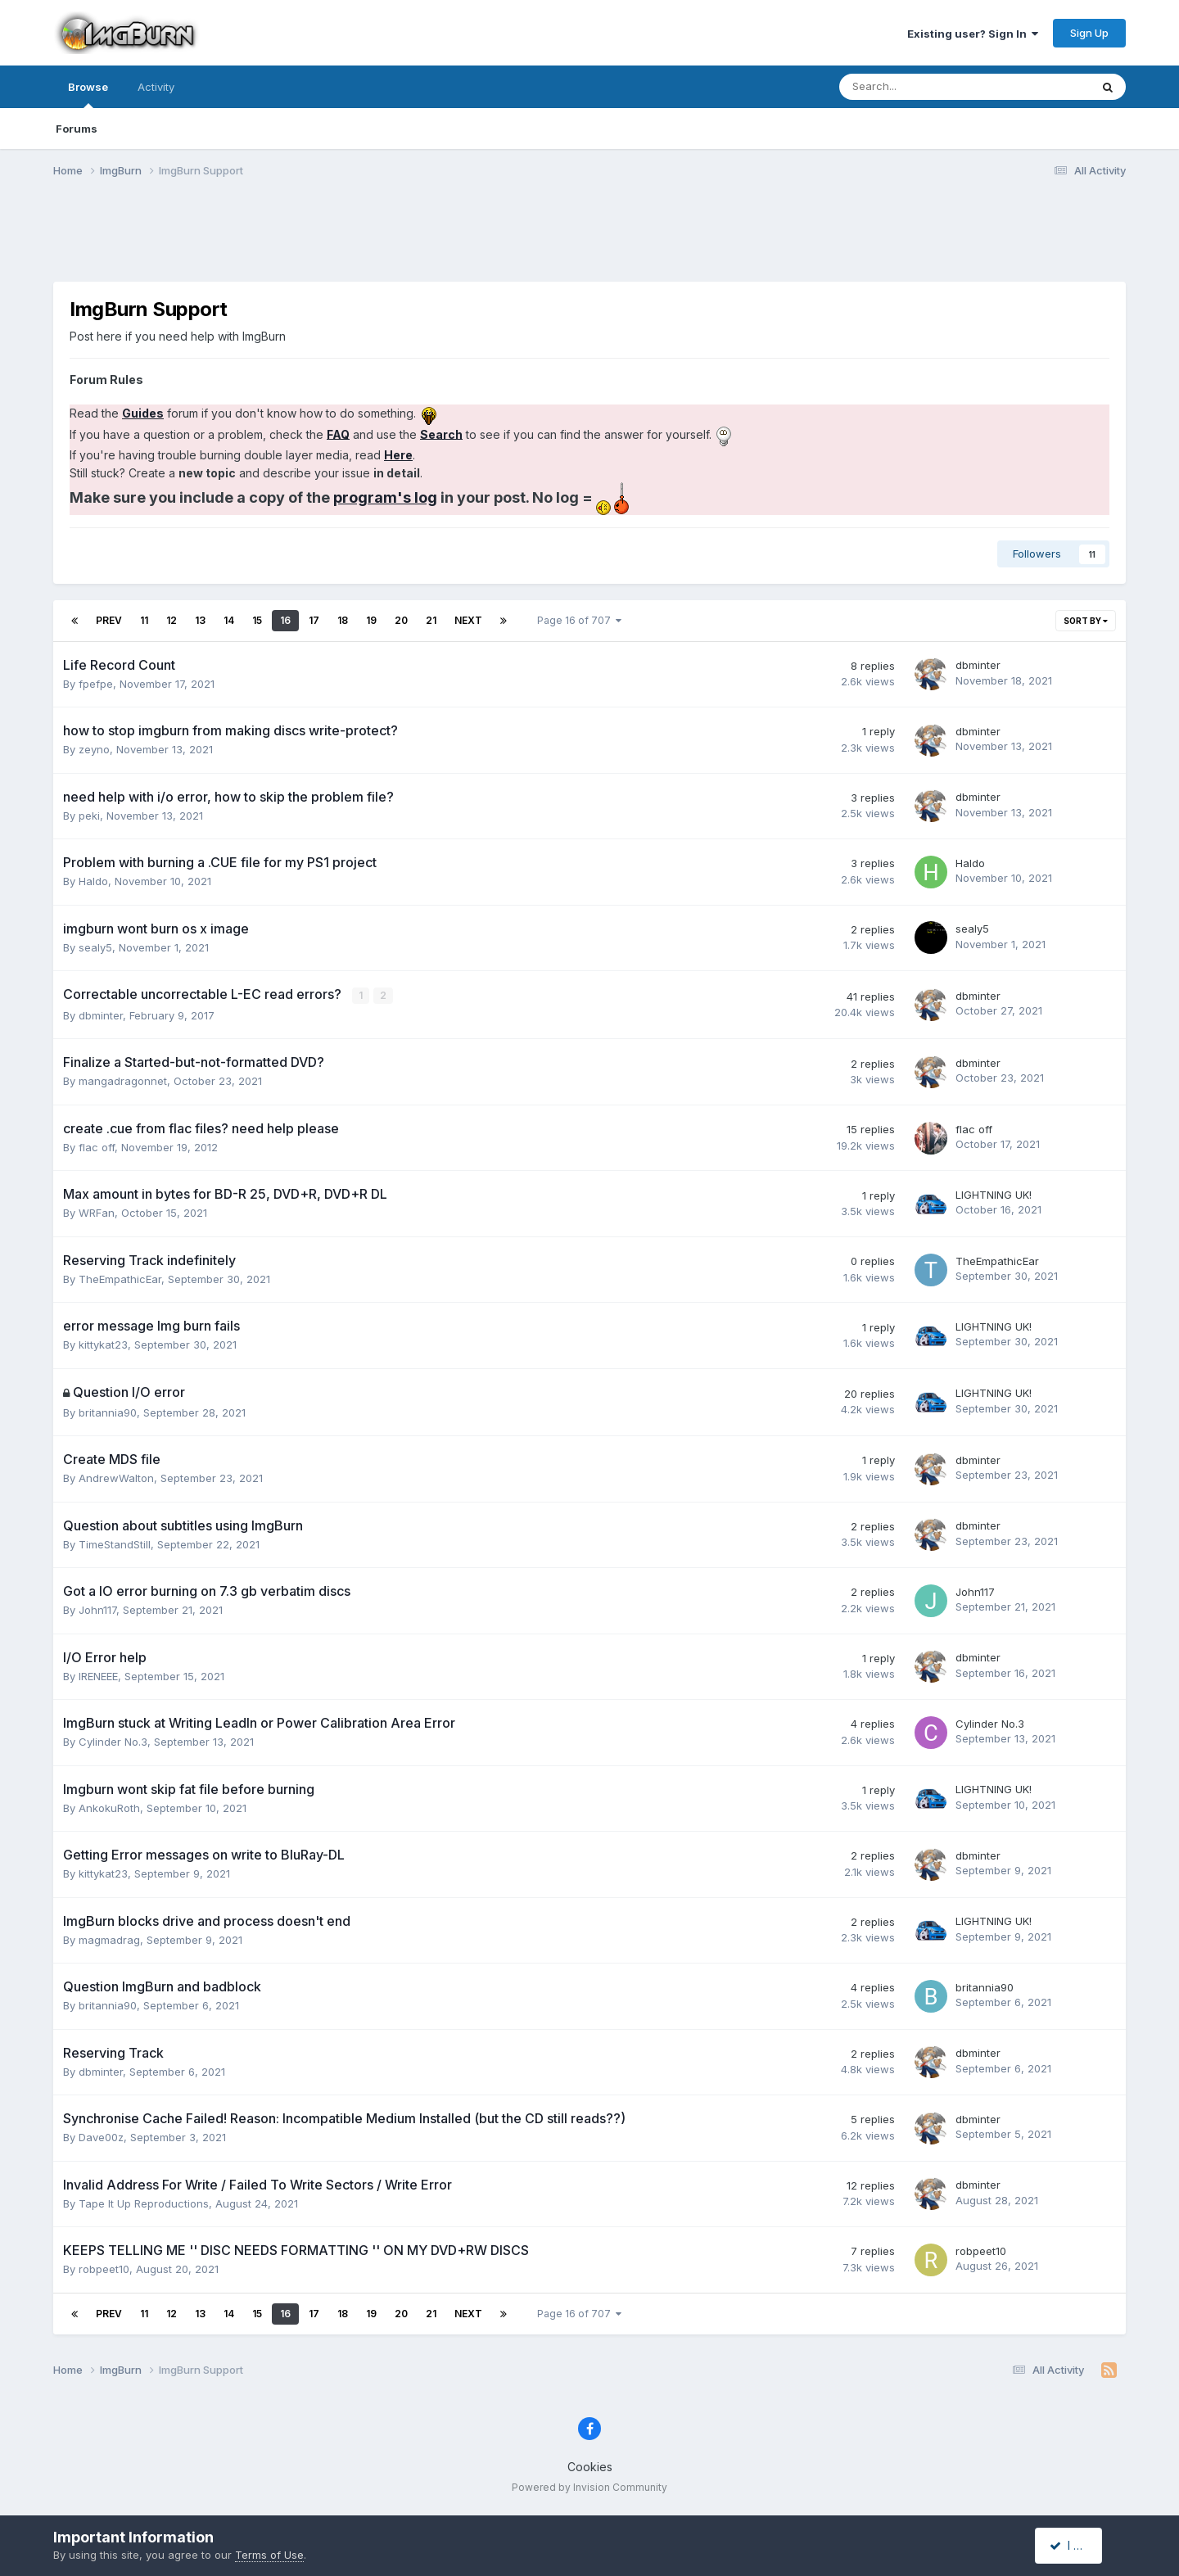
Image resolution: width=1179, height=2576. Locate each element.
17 (314, 620)
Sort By (1086, 621)
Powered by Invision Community (589, 2486)
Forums (76, 128)
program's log (385, 497)
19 (371, 620)
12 (171, 620)
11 (144, 620)
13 (200, 620)
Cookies (589, 2467)
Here (398, 455)
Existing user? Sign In (972, 33)
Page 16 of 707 (579, 620)
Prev (109, 620)
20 (401, 620)
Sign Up (1089, 32)
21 (431, 620)
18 (342, 620)
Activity (156, 86)
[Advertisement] (589, 240)
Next (468, 620)
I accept (1078, 2545)
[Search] (921, 87)
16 (285, 620)
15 (257, 620)
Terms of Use (269, 2554)
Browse (88, 94)
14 (229, 620)
